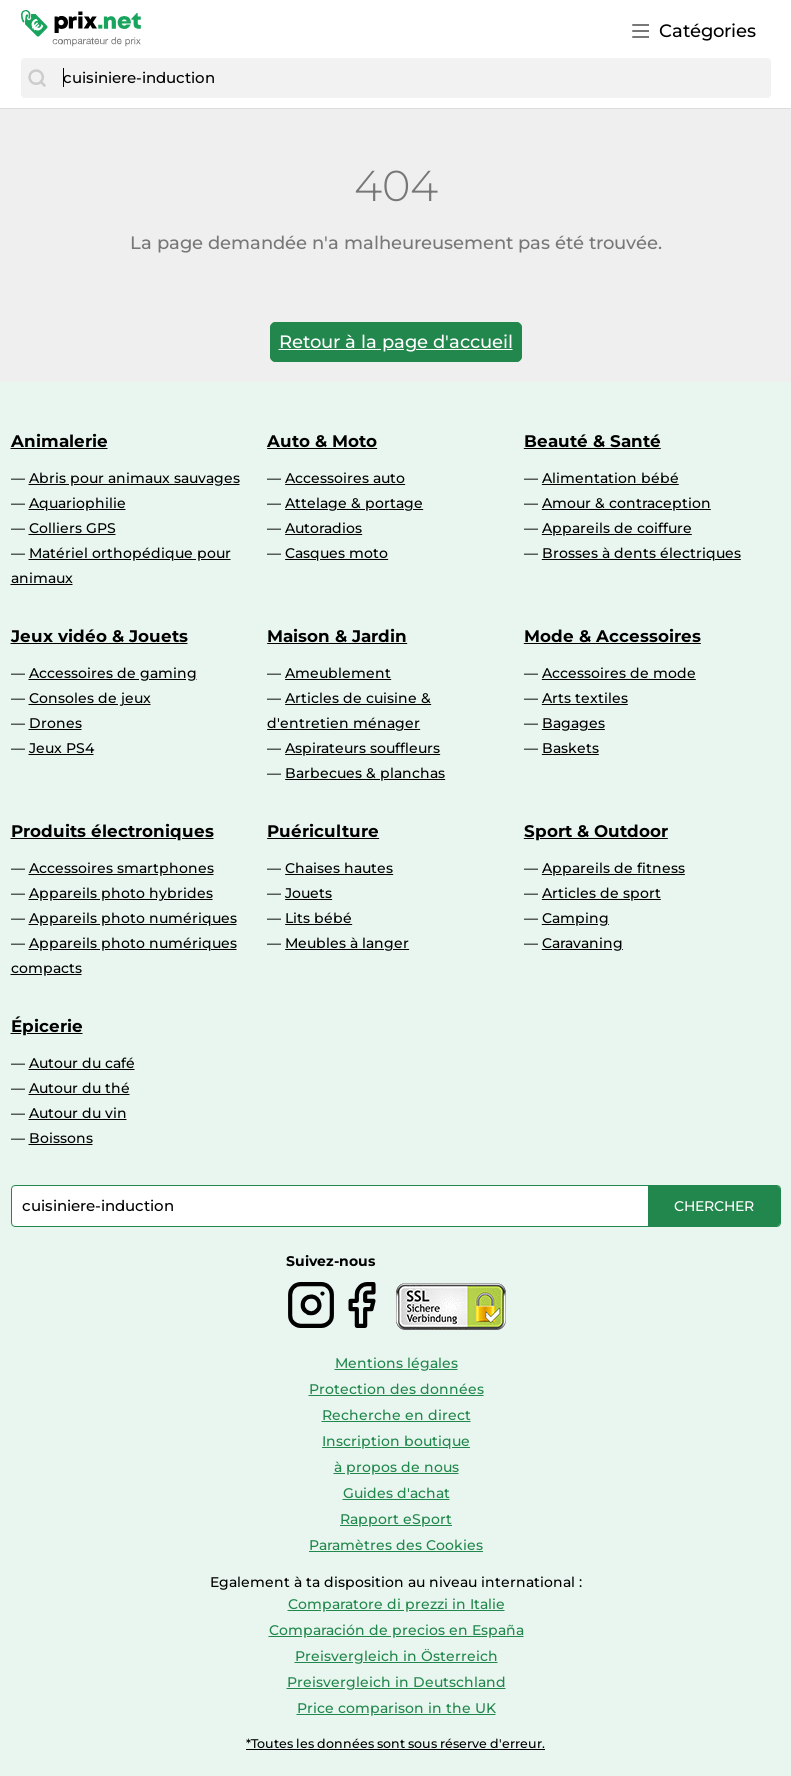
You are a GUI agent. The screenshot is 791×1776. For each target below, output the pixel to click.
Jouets (308, 893)
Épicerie (47, 1026)
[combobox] (412, 78)
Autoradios (323, 528)
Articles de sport (601, 893)
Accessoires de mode (619, 673)
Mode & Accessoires (612, 636)
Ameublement (338, 673)
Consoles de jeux (90, 698)
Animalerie (59, 441)
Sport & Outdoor (596, 831)
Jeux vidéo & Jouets (99, 636)
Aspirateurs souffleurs (362, 748)
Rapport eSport (396, 1519)
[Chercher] (37, 78)
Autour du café (82, 1063)
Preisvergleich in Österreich (396, 1656)
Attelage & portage (354, 503)
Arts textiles (585, 698)
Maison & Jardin (337, 636)
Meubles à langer (347, 943)
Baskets (570, 748)
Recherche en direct (396, 1415)
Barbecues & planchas (365, 773)
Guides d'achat (396, 1493)
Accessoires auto (345, 478)
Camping (575, 918)
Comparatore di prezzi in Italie (396, 1604)
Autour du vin (78, 1113)
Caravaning (582, 943)
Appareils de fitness (613, 868)
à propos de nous (396, 1467)
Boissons (61, 1138)
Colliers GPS (72, 528)
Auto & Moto (322, 441)
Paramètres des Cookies (396, 1545)
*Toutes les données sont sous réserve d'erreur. (395, 1743)
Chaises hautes (339, 868)
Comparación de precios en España (396, 1630)
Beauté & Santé (592, 441)
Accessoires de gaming (113, 673)
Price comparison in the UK (396, 1708)
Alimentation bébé (610, 478)
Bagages (573, 723)
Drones (55, 723)
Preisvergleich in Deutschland (396, 1682)
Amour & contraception (626, 503)
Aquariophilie (77, 503)
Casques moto (336, 553)
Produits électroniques (112, 831)
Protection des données (396, 1389)
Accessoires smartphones (121, 868)
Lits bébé (318, 918)
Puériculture (323, 831)
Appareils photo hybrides (121, 893)
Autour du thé (79, 1088)
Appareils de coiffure (617, 528)
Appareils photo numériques (133, 918)
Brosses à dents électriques (641, 553)
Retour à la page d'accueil (396, 342)
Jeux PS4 (61, 748)
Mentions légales (396, 1363)
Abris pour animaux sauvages (134, 478)
